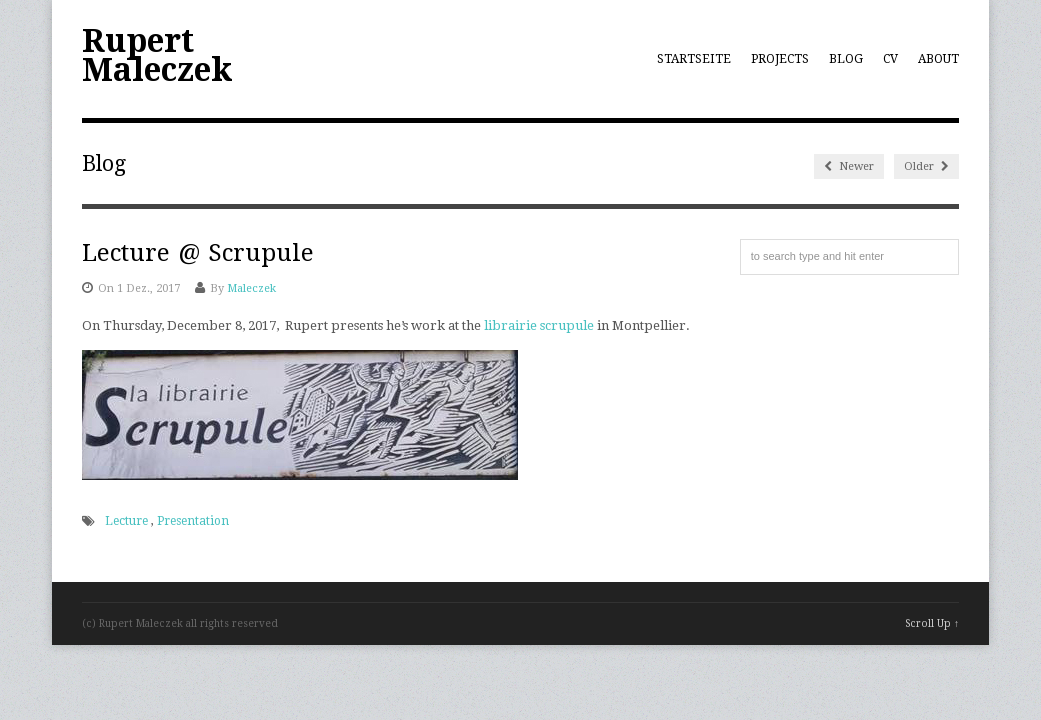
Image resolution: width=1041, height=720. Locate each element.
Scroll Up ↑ (932, 623)
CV (890, 59)
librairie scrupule (539, 325)
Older (926, 166)
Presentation (193, 521)
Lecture (126, 521)
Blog (846, 59)
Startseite (694, 59)
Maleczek (251, 288)
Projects (780, 59)
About (938, 59)
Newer (849, 166)
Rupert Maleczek (157, 55)
